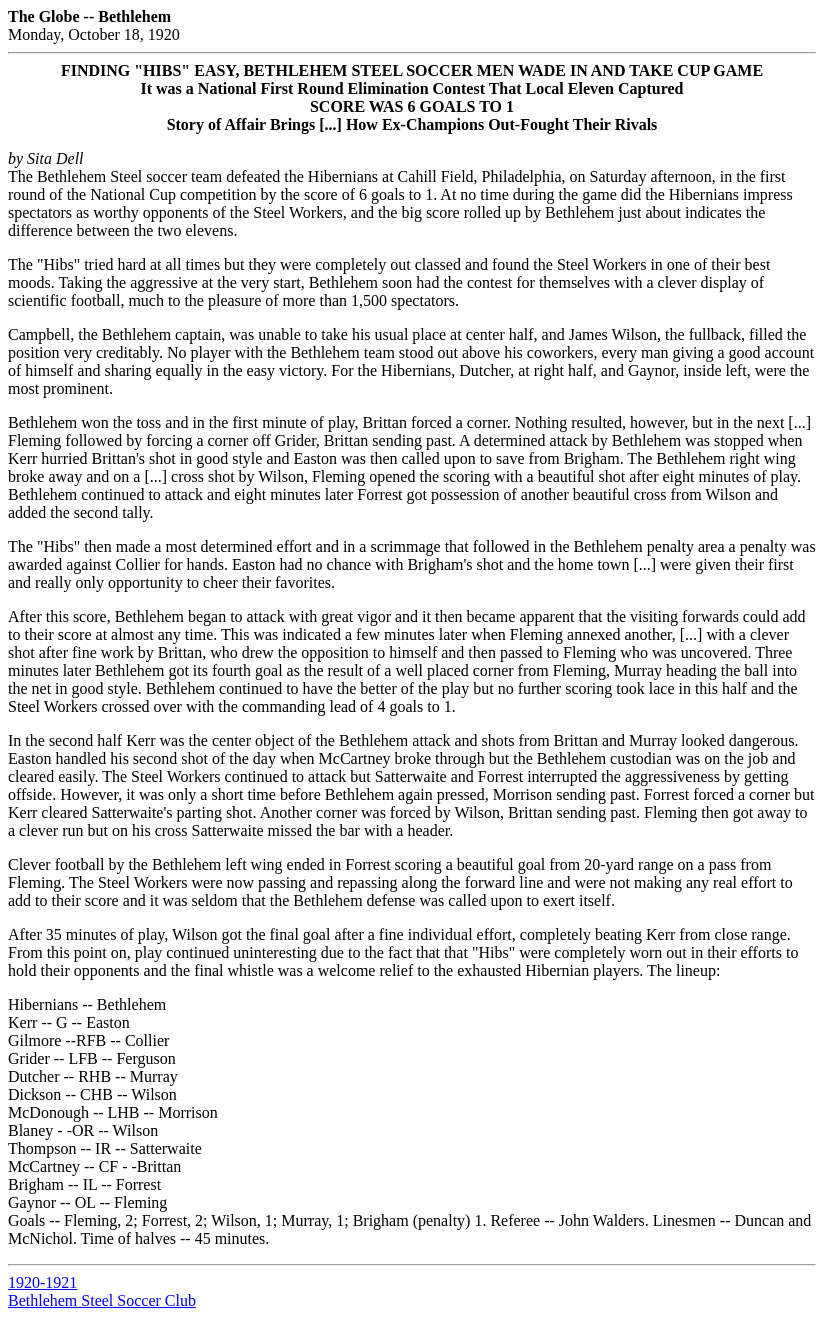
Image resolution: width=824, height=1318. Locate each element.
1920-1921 (42, 1282)
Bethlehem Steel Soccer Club (102, 1300)
